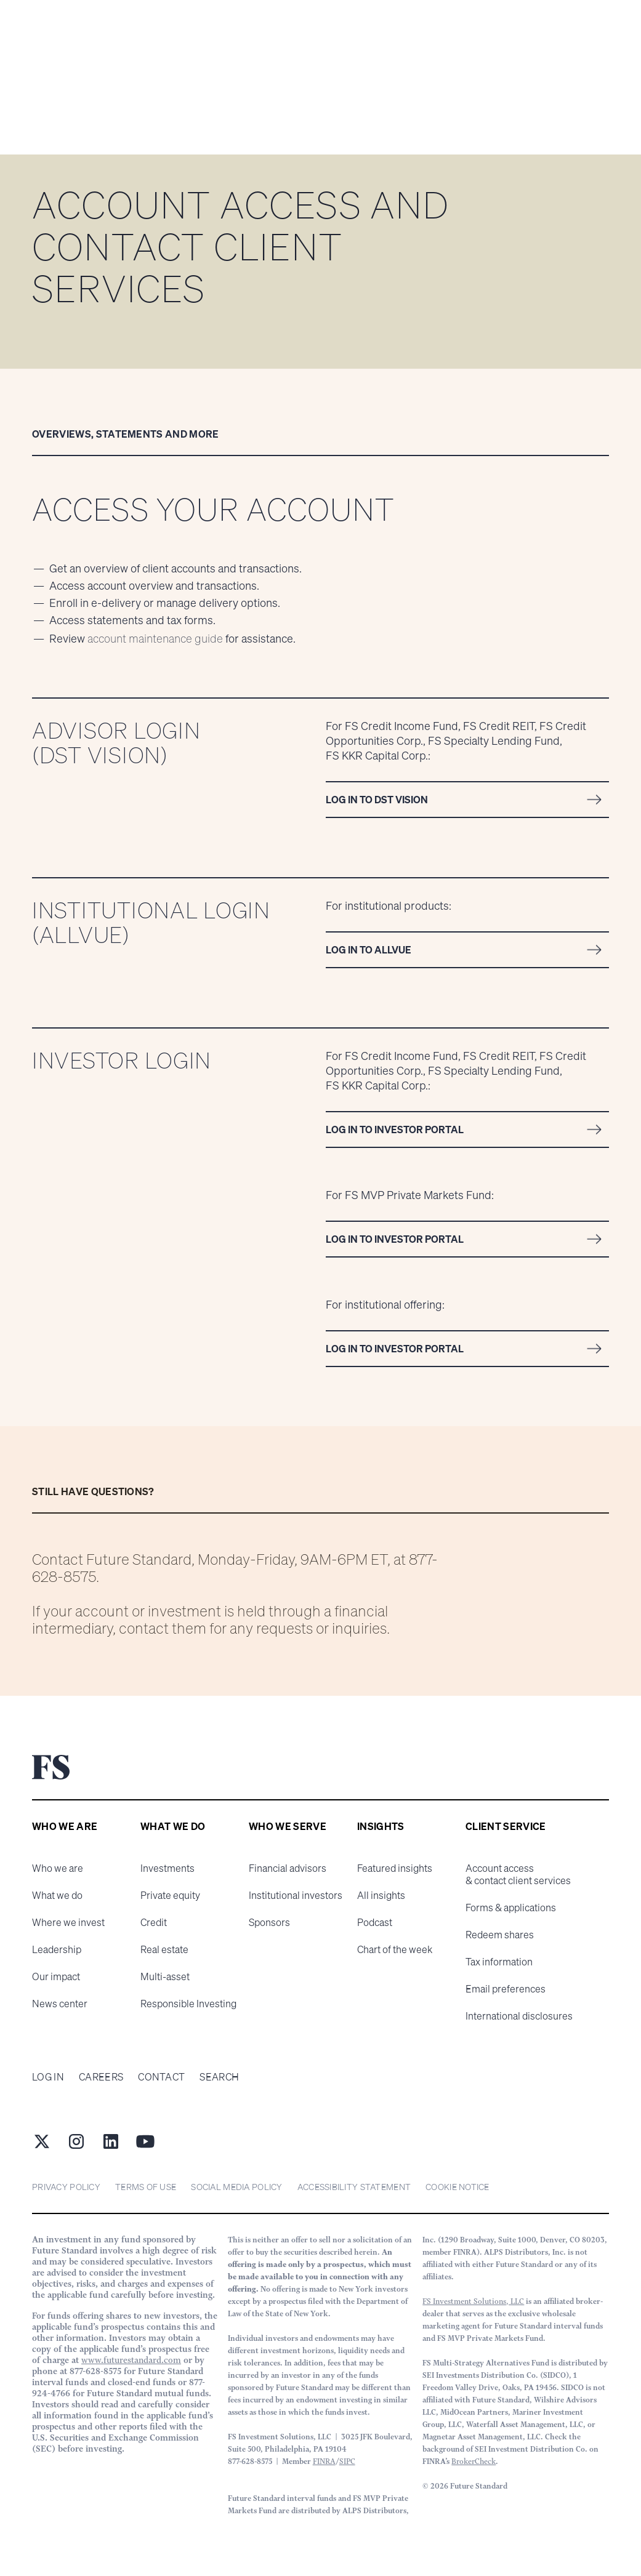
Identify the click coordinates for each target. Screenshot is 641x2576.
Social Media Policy (236, 2187)
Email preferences (506, 1989)
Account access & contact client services (518, 1874)
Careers (101, 2076)
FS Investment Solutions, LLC (473, 2301)
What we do (57, 1895)
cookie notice (457, 2187)
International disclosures (519, 2016)
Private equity (170, 1895)
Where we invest (68, 1922)
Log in (48, 2076)
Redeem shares (500, 1934)
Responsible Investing (188, 2003)
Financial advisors (287, 1868)
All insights (381, 1895)
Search (219, 2076)
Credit (153, 1922)
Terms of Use (145, 2187)
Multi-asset (165, 1976)
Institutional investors (295, 1895)
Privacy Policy (66, 2187)
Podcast (374, 1922)
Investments (167, 1868)
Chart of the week (394, 1949)
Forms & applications (511, 1907)
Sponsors (269, 1922)
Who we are (57, 1868)
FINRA (324, 2461)
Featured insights (394, 1868)
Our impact (56, 1976)
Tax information (499, 1962)
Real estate (164, 1949)
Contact (161, 2076)
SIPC (347, 2461)
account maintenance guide (155, 638)
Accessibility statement (354, 2187)
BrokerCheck (473, 2461)
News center (59, 2003)
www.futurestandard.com (131, 2359)
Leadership (56, 1949)
